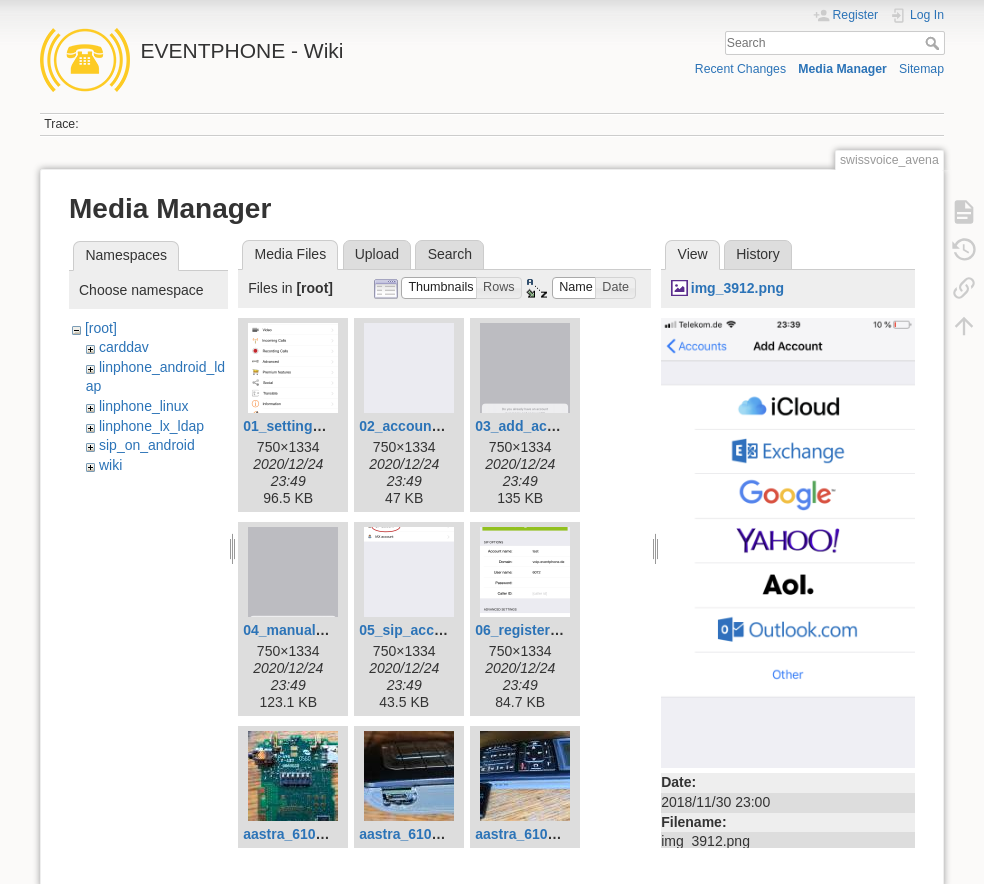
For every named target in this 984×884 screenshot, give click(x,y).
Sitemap (921, 69)
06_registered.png (535, 630)
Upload (377, 254)
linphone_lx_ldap (151, 426)
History (758, 254)
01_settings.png (296, 426)
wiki (110, 465)
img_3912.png (737, 288)
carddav (124, 347)
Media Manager (842, 69)
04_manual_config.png (319, 630)
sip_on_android (147, 445)
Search (934, 43)
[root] (101, 328)
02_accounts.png (416, 426)
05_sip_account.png (426, 630)
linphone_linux (144, 406)
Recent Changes (740, 69)
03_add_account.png (544, 426)
